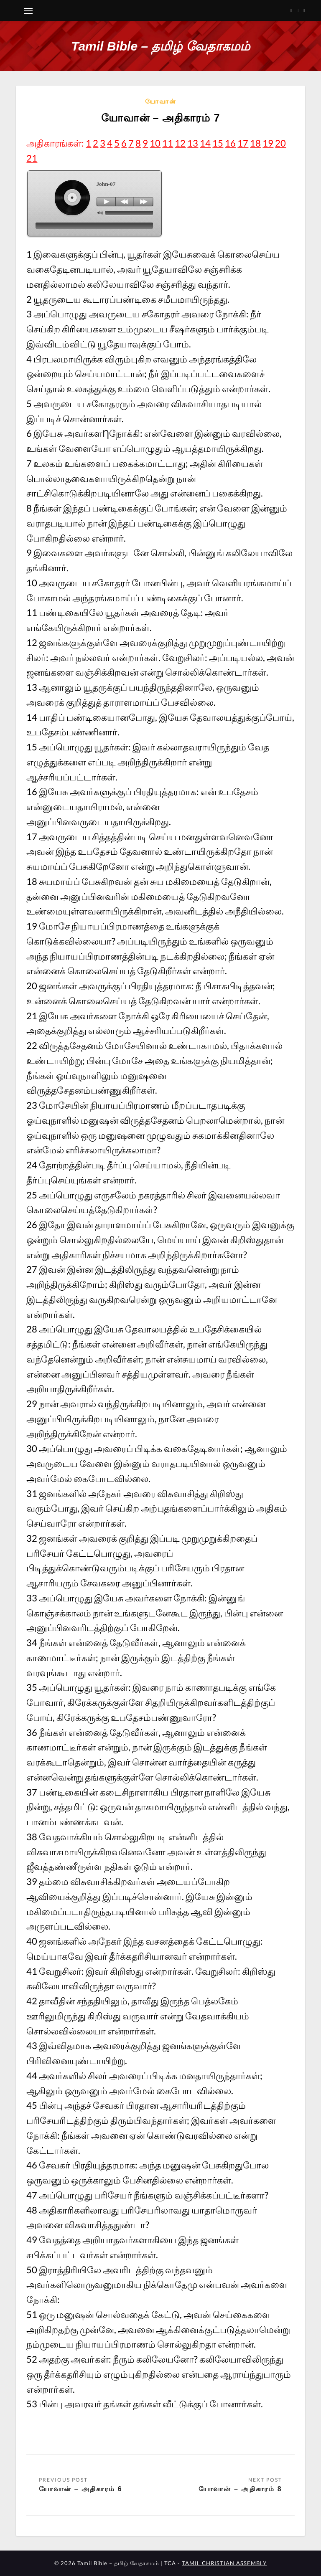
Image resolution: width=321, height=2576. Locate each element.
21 (31, 158)
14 (205, 143)
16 (230, 143)
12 (180, 143)
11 (167, 143)
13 (192, 143)
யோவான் (160, 101)
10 (155, 143)
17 (242, 143)
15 (217, 143)
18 (255, 143)
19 (267, 143)
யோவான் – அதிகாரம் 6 (80, 2488)
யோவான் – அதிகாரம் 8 (240, 2488)
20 (280, 143)
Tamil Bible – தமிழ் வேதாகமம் (160, 46)
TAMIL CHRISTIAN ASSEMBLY (224, 2563)
